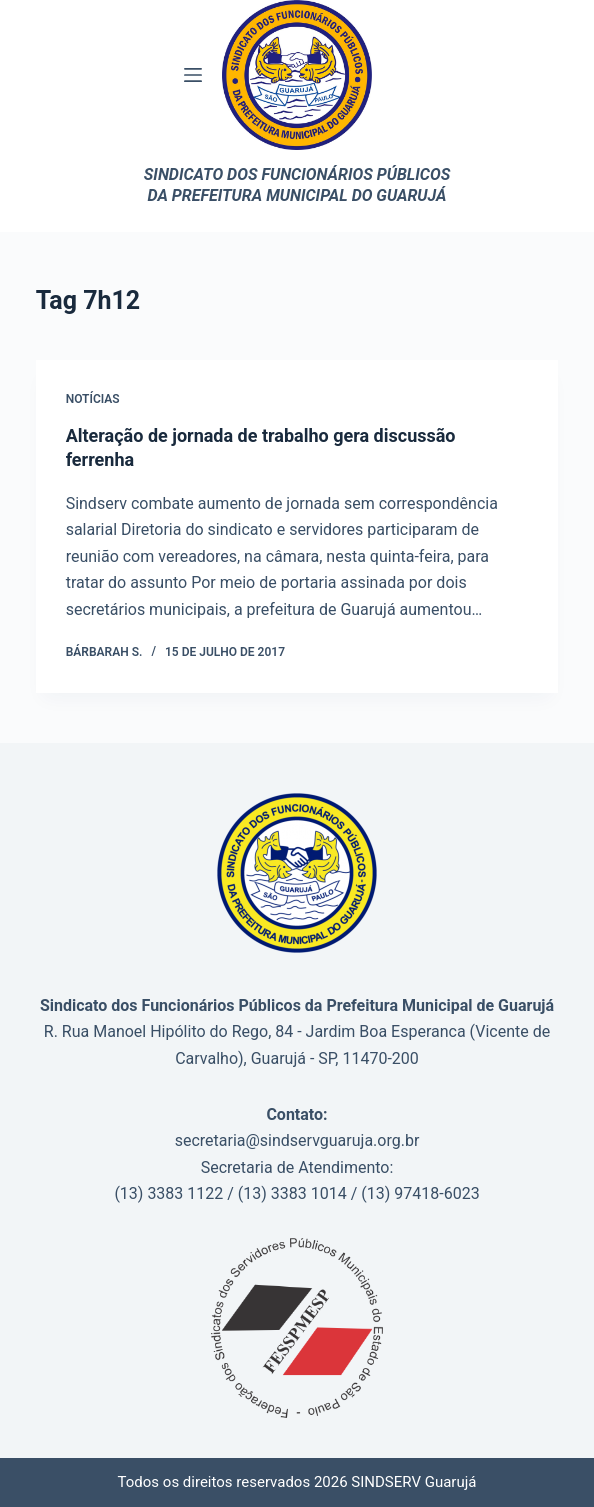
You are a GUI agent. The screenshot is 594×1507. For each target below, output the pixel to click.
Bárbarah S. (104, 652)
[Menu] (193, 75)
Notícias (93, 399)
